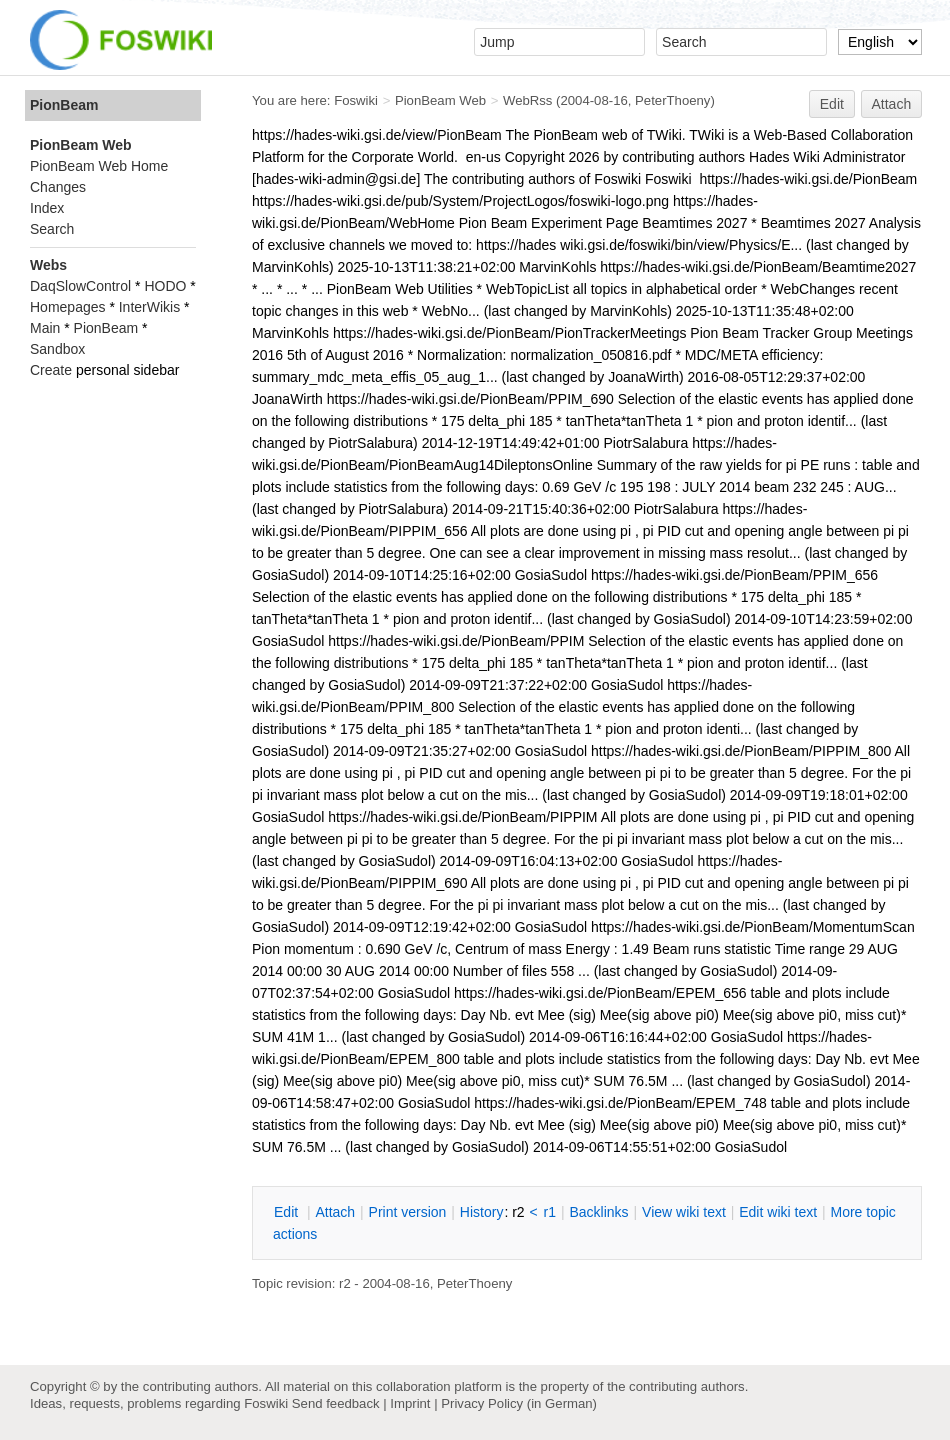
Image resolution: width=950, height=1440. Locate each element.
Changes (58, 187)
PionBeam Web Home (99, 166)
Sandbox (57, 349)
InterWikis (149, 307)
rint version (408, 1212)
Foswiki (356, 100)
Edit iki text (778, 1212)
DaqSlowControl (80, 286)
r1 (550, 1212)
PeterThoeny (672, 100)
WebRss (527, 100)
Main (45, 328)
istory (482, 1212)
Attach (892, 104)
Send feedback (336, 1403)
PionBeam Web (440, 100)
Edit (832, 104)
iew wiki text (684, 1212)
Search (52, 229)
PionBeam (64, 105)
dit (288, 1212)
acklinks (598, 1212)
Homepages (68, 307)
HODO (165, 286)
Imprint (410, 1403)
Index (47, 208)
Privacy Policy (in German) (519, 1403)
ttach (335, 1212)
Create (51, 370)
